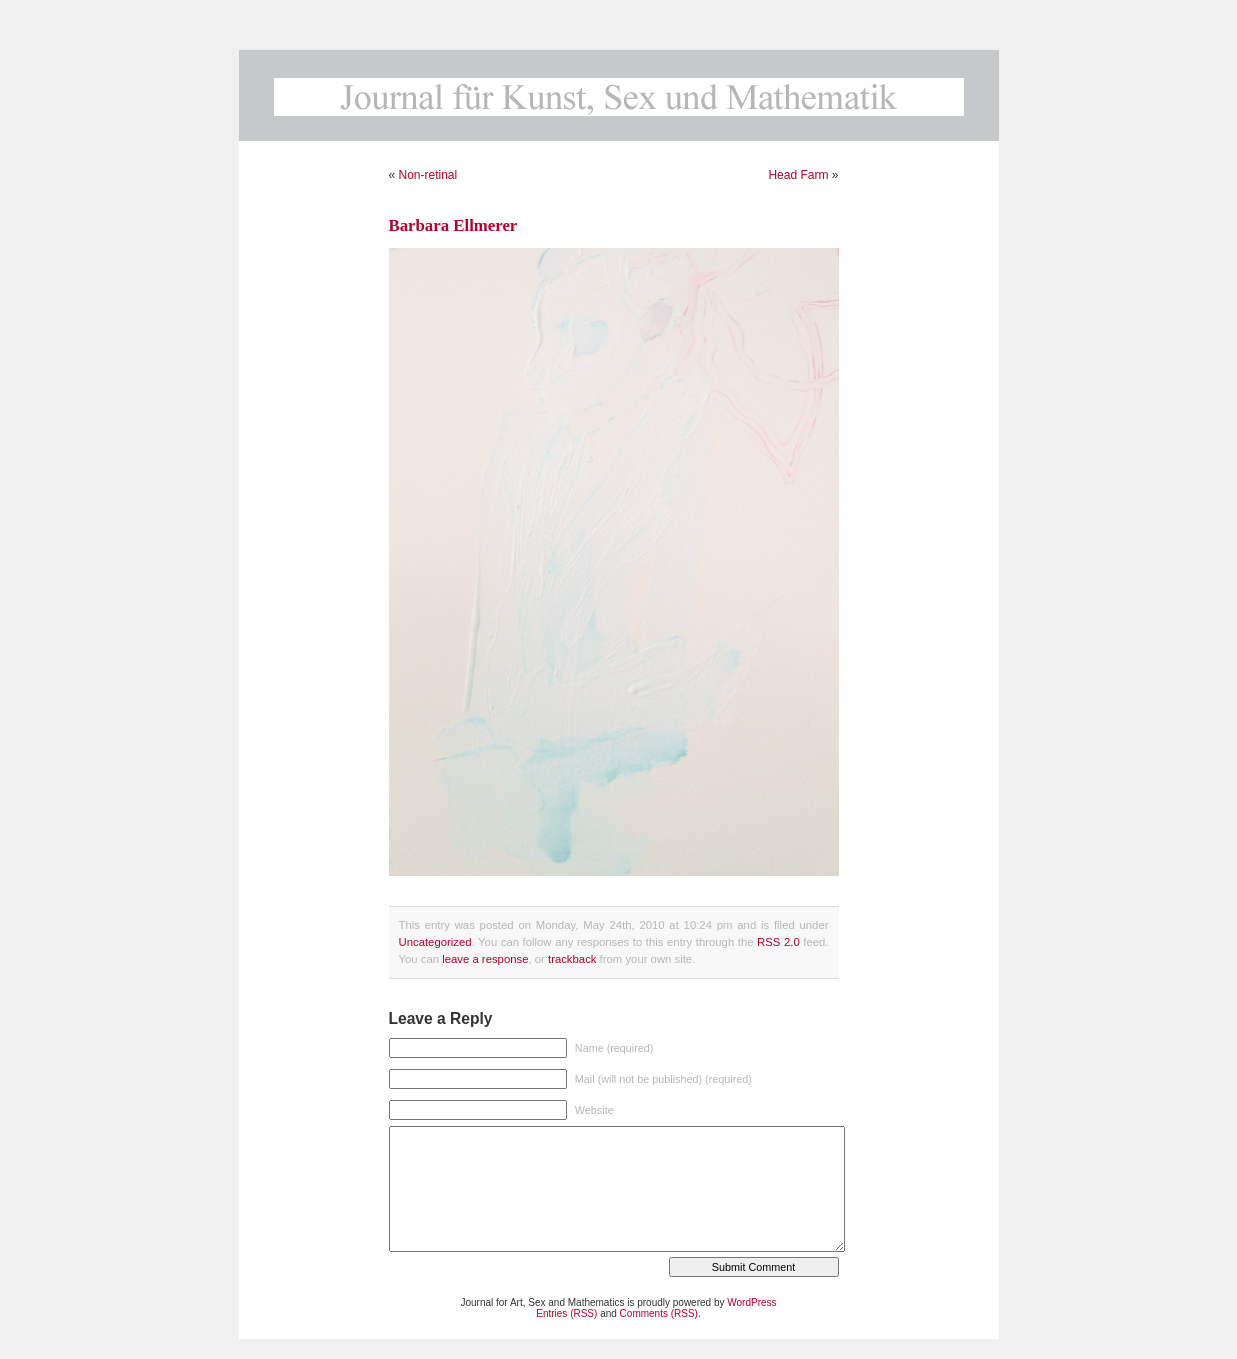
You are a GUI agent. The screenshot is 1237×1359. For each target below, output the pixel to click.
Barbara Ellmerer (453, 225)
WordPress (751, 1302)
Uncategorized (435, 942)
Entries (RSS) (566, 1313)
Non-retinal (428, 175)
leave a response (485, 959)
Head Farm (798, 175)
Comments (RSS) (659, 1313)
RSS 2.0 (778, 942)
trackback (572, 959)
